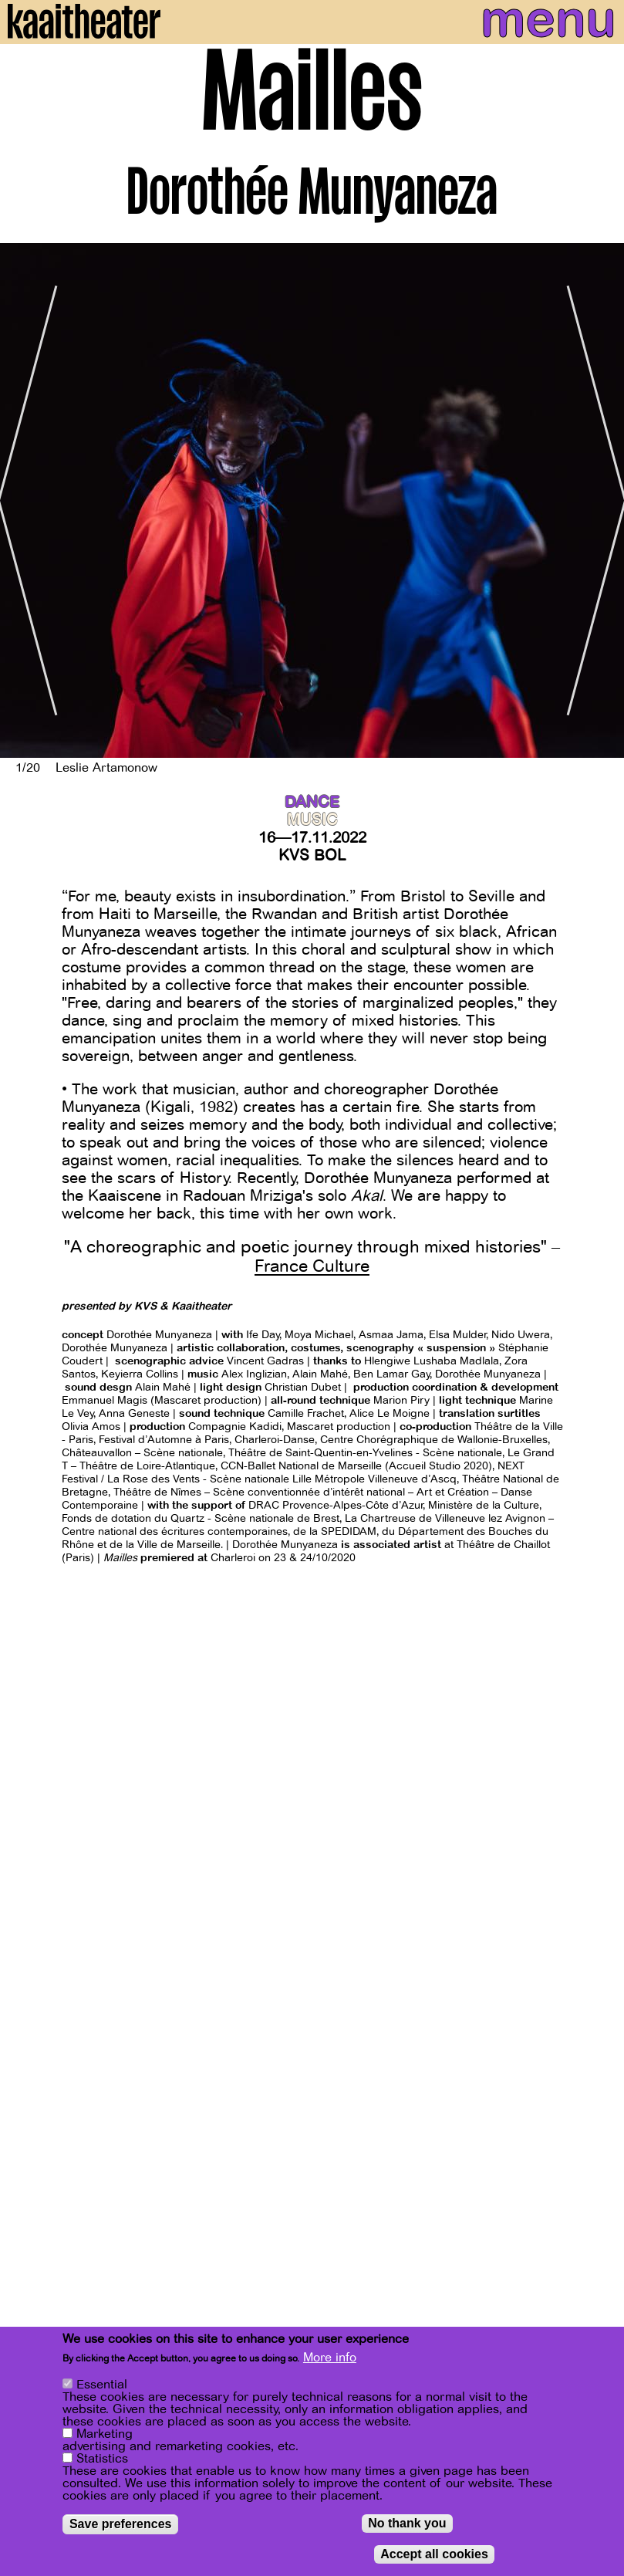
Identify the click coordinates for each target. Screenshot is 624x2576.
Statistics (102, 2458)
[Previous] (23, 500)
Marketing (104, 2434)
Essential (101, 2384)
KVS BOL (312, 855)
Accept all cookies (434, 2554)
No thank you (407, 2523)
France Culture (312, 1266)
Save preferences (120, 2523)
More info (329, 2357)
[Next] (600, 500)
